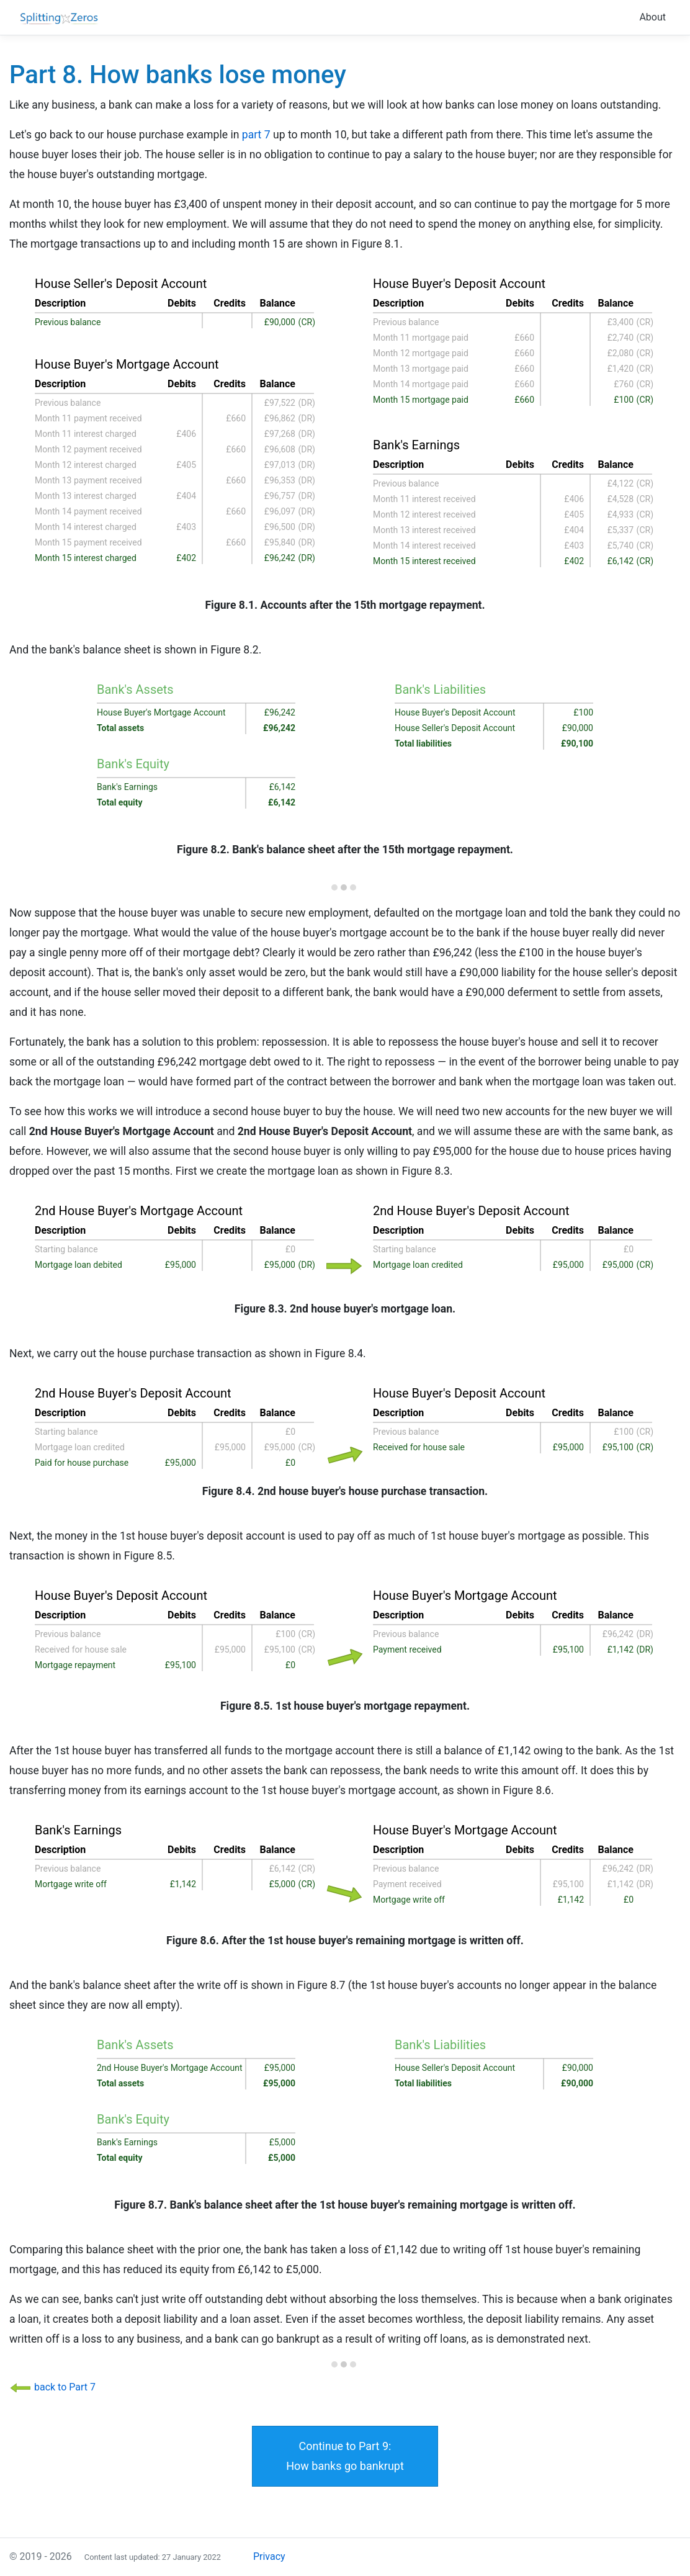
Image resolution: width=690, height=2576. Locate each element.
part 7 (256, 134)
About (652, 17)
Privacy (269, 2556)
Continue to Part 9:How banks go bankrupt (345, 2455)
